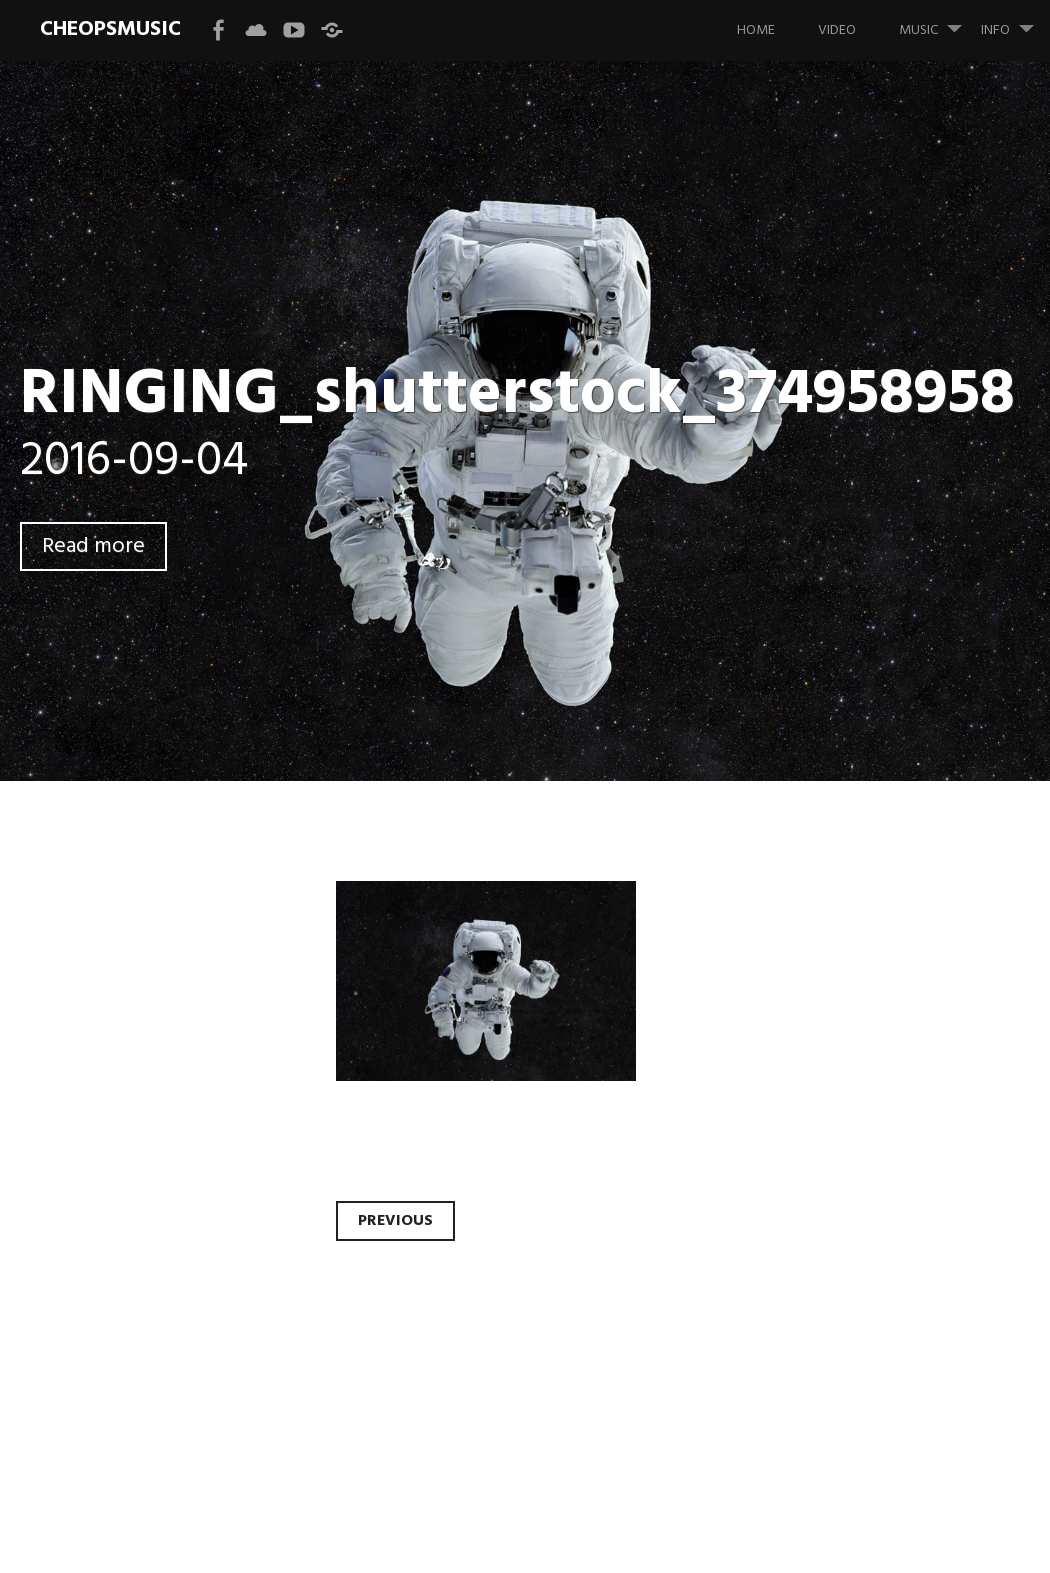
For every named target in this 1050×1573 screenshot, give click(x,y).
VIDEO (837, 30)
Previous (395, 1221)
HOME (756, 30)
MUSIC (938, 21)
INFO (1015, 21)
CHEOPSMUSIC (110, 29)
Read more (93, 546)
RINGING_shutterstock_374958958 (517, 395)
